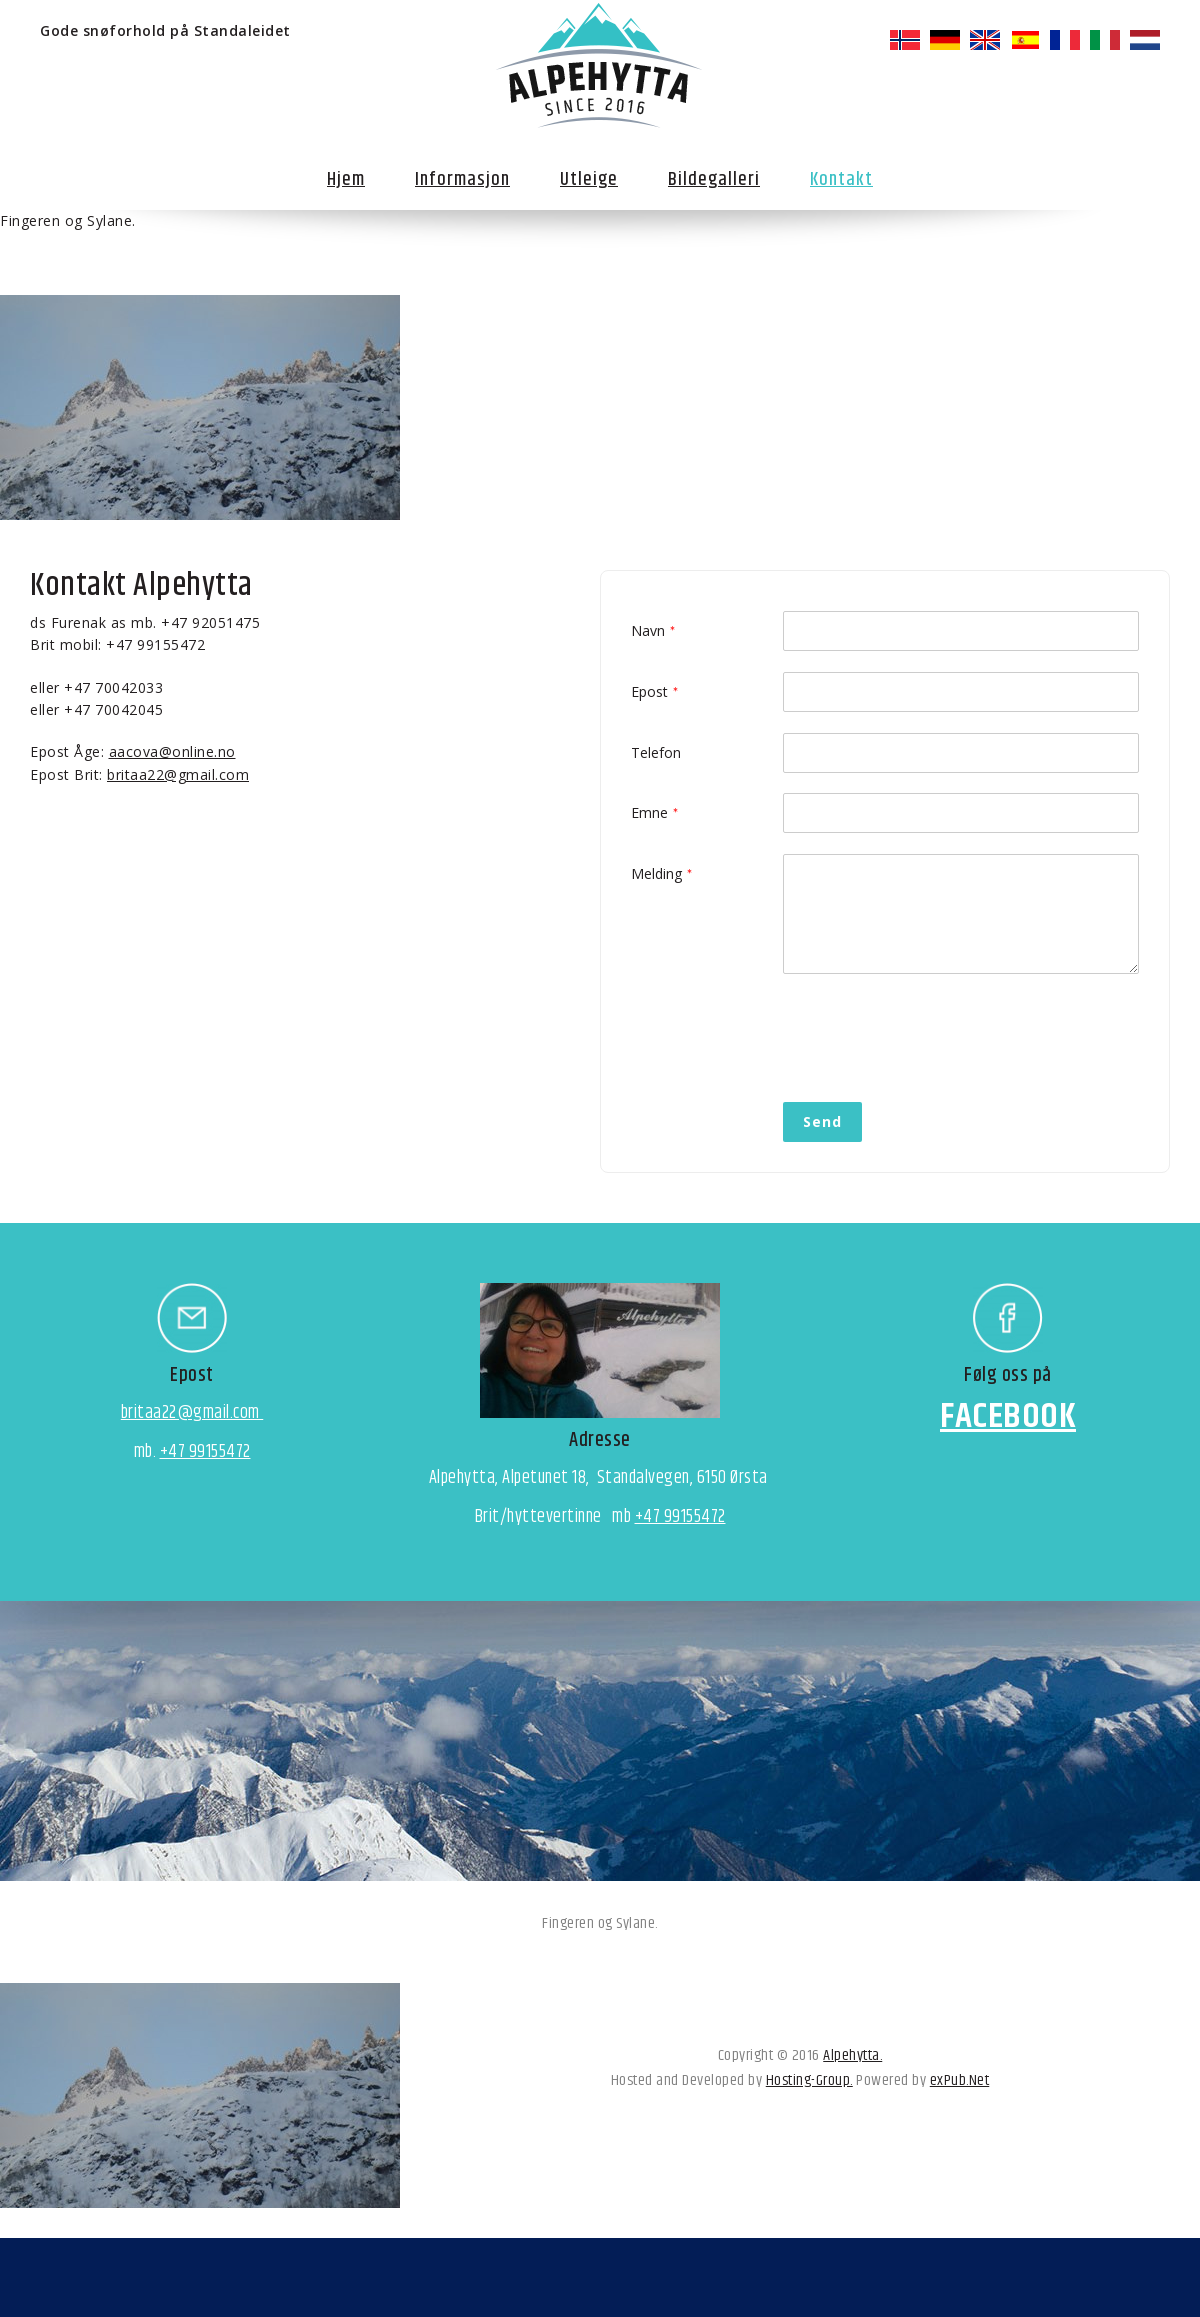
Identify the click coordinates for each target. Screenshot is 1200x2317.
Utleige (589, 179)
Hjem (346, 179)
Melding (656, 873)
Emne (649, 812)
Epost (649, 691)
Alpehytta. (852, 2055)
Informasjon (462, 179)
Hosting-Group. (809, 2080)
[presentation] (935, 1033)
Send (822, 1121)
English (985, 40)
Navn (648, 630)
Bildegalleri (714, 179)
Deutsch (945, 40)
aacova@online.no (172, 751)
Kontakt (841, 179)
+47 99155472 (205, 1452)
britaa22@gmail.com (178, 774)
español (1025, 40)
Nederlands (1145, 40)
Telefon (656, 752)
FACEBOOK (1008, 1416)
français (1065, 40)
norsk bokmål (905, 40)
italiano (1105, 40)
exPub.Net (960, 2080)
